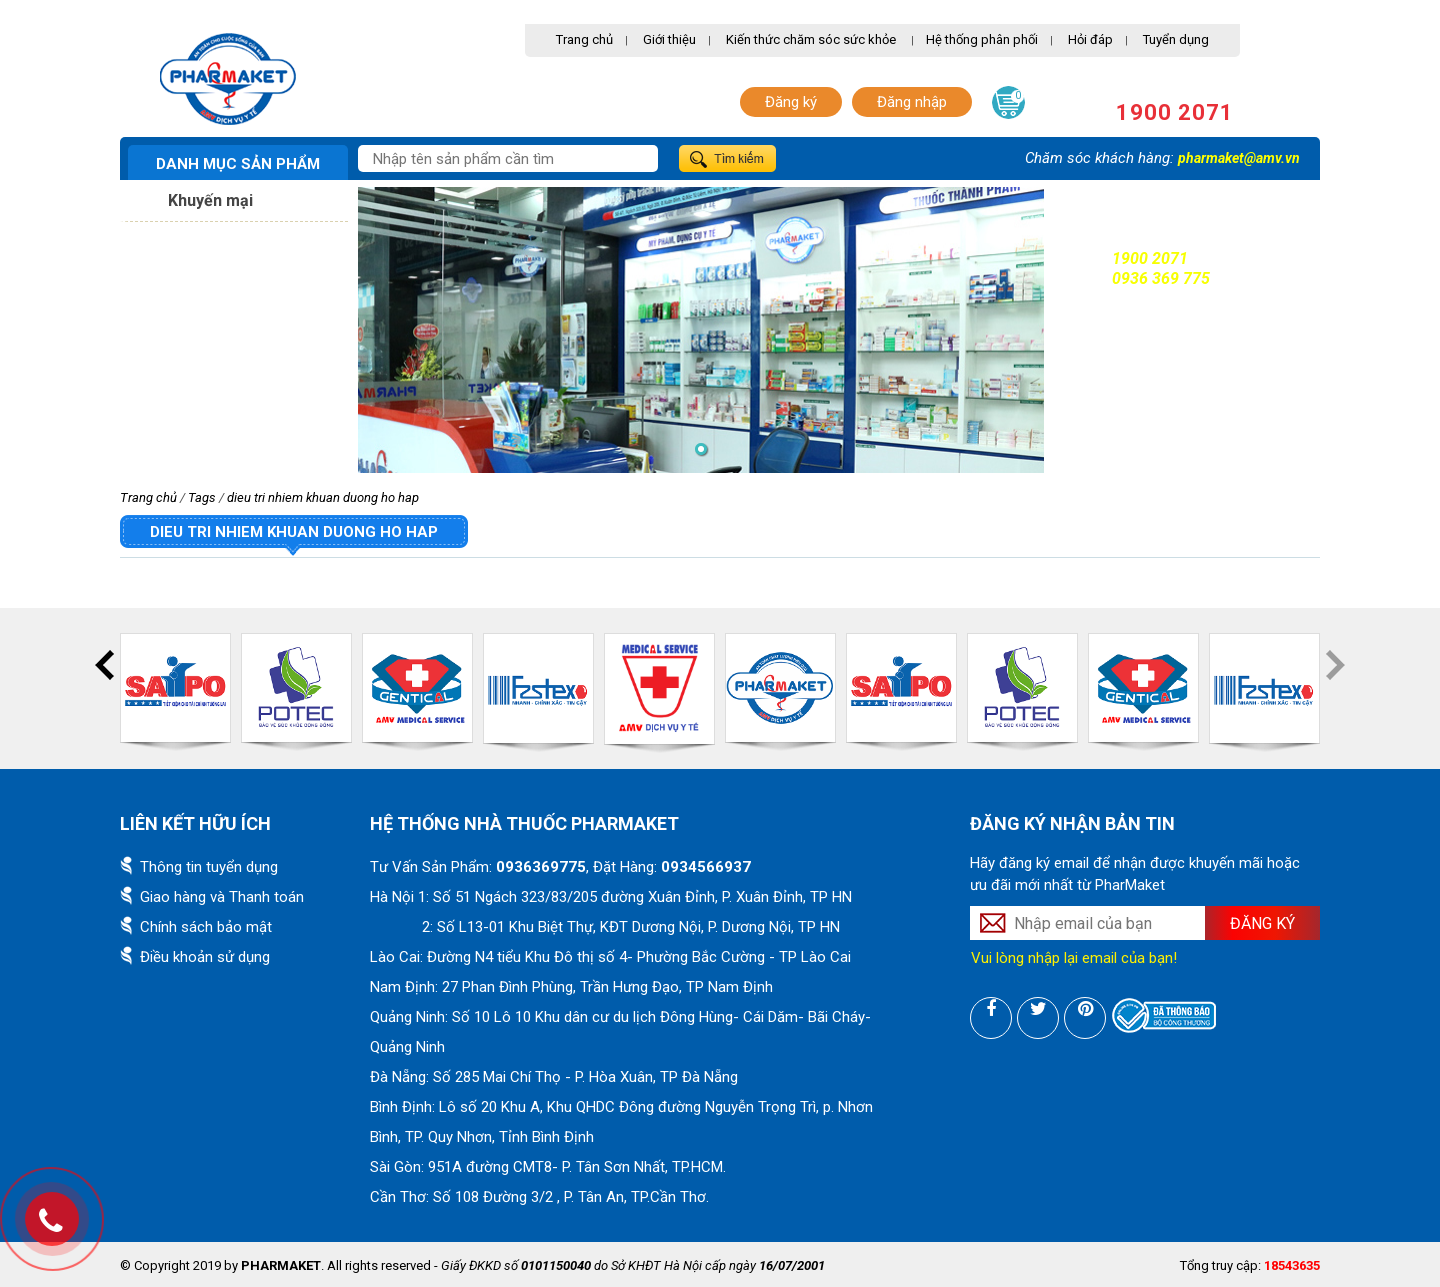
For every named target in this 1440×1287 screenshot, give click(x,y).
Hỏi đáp (1090, 39)
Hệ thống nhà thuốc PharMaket (524, 823)
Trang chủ (584, 39)
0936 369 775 (1161, 278)
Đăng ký (791, 102)
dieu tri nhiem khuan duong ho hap (323, 497)
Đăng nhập (912, 102)
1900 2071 (1175, 112)
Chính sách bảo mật (206, 927)
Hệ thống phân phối (982, 39)
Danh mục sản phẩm (238, 164)
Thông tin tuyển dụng (209, 867)
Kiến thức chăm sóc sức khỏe (811, 39)
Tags (202, 497)
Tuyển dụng (1176, 39)
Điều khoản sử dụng (205, 957)
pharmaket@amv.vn (1239, 158)
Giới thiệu (669, 39)
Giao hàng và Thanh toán (222, 897)
